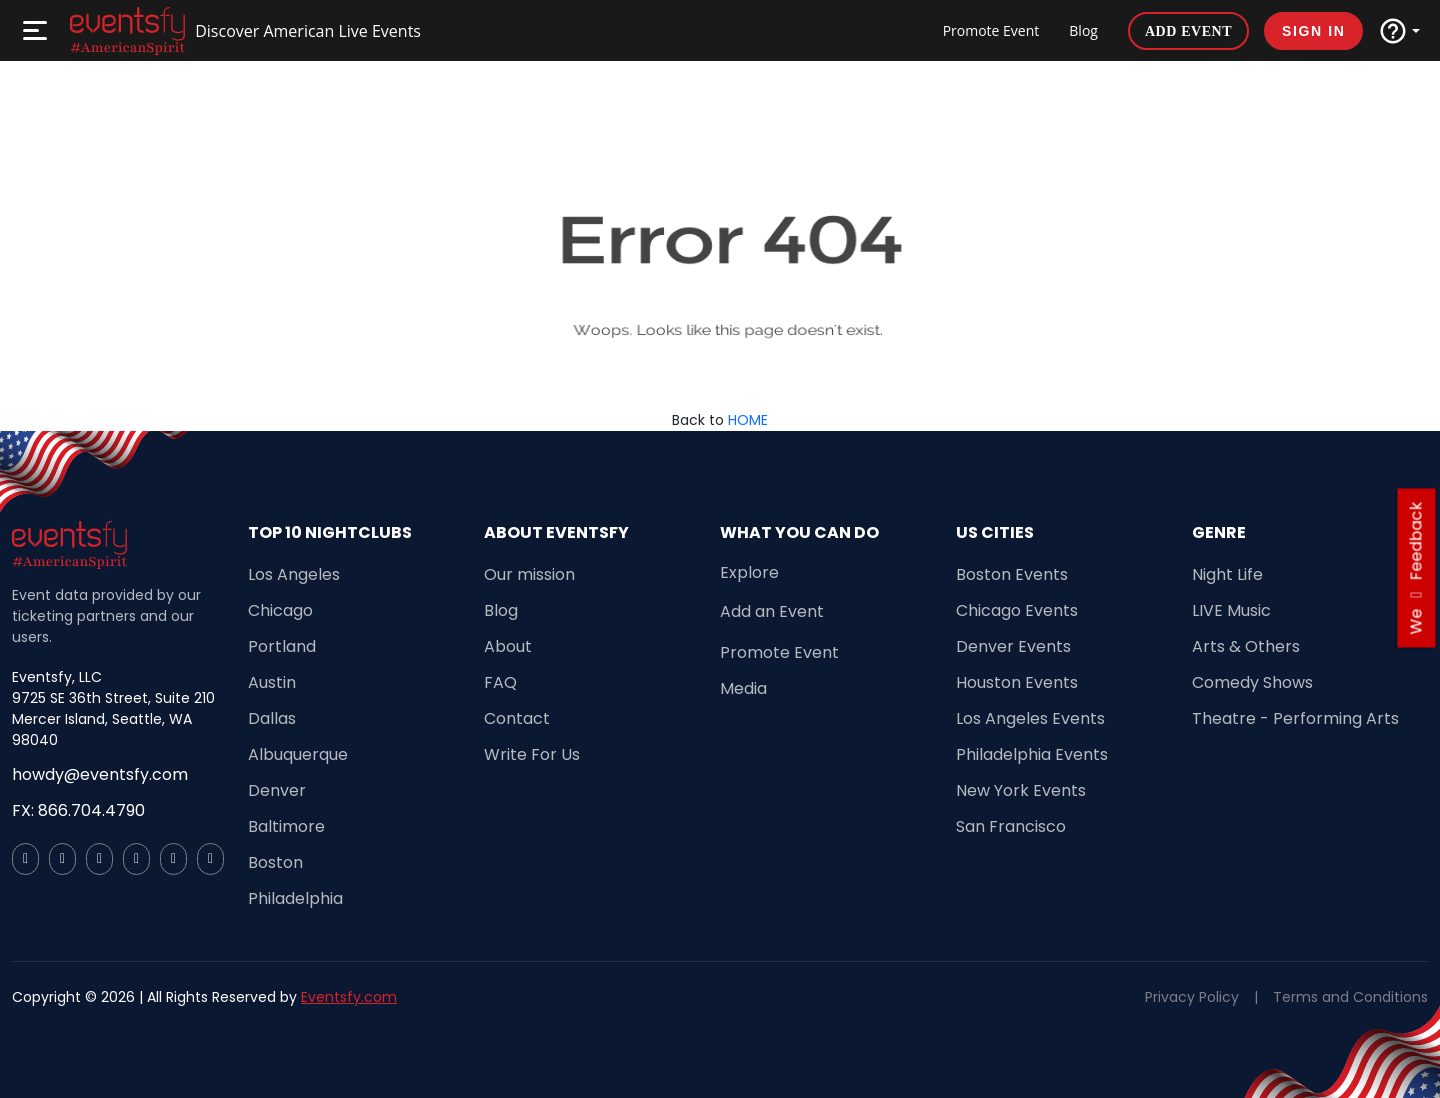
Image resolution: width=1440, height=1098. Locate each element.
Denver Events (1013, 646)
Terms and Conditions (1350, 997)
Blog (1083, 30)
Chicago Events (1017, 610)
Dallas (272, 718)
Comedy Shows (1252, 682)
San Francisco (1011, 826)
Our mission (529, 574)
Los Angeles (294, 574)
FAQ (500, 682)
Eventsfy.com (349, 997)
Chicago (280, 610)
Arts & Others (1246, 646)
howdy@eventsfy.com (100, 774)
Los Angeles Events (1030, 718)
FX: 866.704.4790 (78, 810)
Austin (272, 682)
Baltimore (286, 826)
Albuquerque (298, 754)
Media (743, 688)
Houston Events (1017, 682)
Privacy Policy (1192, 997)
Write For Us (532, 754)
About (508, 646)
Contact (517, 718)
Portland (282, 646)
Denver (277, 790)
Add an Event (772, 611)
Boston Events (1012, 574)
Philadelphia (295, 898)
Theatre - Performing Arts (1295, 718)
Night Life (1227, 574)
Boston (275, 862)
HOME (748, 420)
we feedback (1416, 568)
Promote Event (991, 30)
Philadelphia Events (1032, 754)
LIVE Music (1231, 610)
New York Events (1021, 790)
